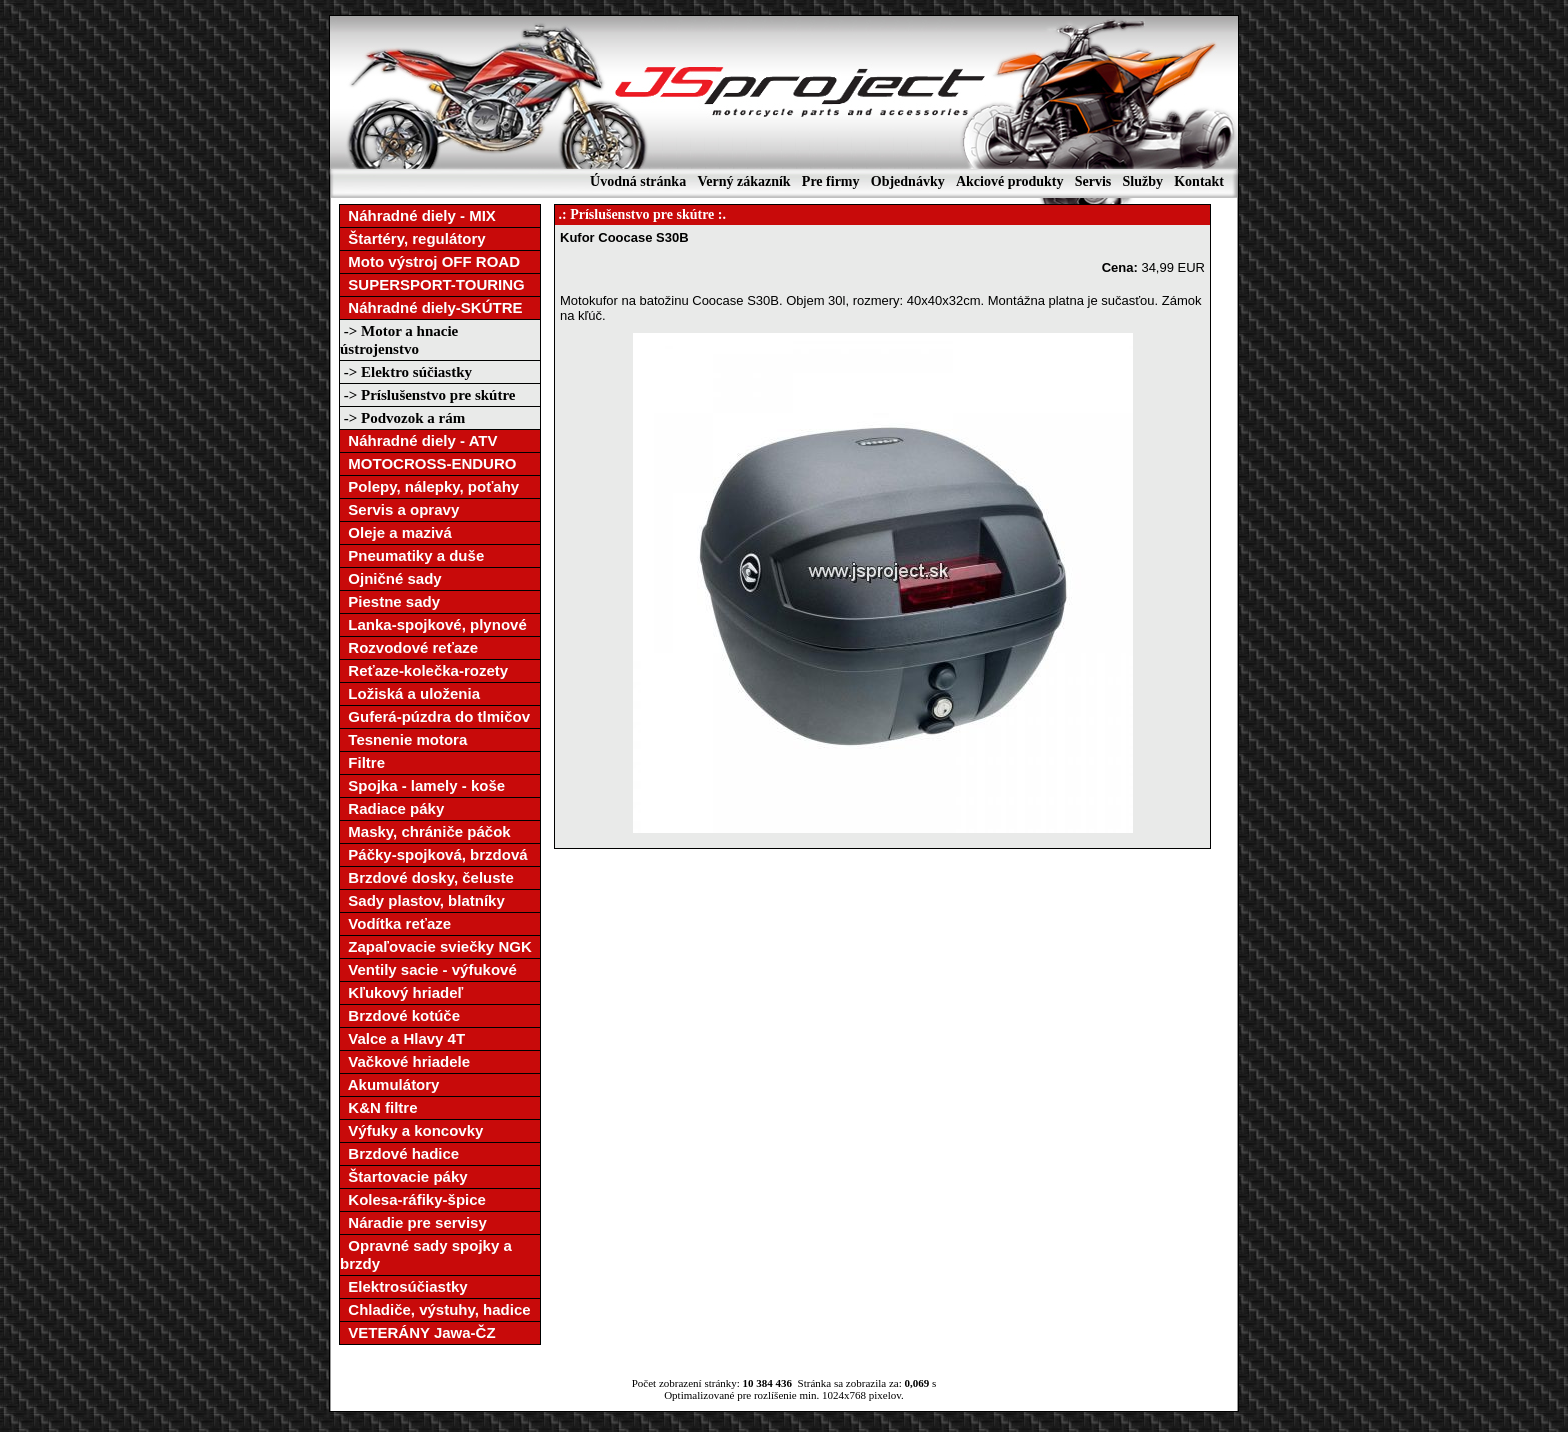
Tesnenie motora (403, 739)
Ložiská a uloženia (410, 693)
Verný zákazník (743, 181)
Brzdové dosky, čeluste (427, 877)
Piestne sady (390, 601)
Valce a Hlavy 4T (402, 1038)
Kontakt (1199, 181)
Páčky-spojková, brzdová (434, 854)
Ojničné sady (391, 578)
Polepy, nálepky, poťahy (429, 486)
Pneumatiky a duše (412, 555)
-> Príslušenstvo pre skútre (428, 395)
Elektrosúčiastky (404, 1286)
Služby (1142, 181)
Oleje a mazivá (396, 532)
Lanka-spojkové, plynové (433, 624)
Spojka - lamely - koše (422, 785)
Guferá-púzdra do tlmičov (435, 716)
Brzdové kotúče (400, 1015)
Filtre (362, 762)
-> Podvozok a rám (402, 418)
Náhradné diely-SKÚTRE (431, 307)
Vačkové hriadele (405, 1061)
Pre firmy (831, 181)
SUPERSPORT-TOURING (432, 284)
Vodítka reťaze (395, 923)
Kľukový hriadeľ (401, 992)
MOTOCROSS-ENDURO (428, 463)
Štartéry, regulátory (413, 238)
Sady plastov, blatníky (422, 900)
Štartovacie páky (404, 1176)
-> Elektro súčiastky (406, 372)
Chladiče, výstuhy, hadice (435, 1309)
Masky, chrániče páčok (425, 831)
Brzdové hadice (399, 1153)
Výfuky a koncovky (411, 1130)
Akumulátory (389, 1084)
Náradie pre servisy (413, 1222)
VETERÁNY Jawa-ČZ (418, 1332)
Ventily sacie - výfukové (428, 969)
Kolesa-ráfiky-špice (413, 1199)
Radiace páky (392, 808)
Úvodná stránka (638, 181)
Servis (1093, 181)
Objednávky (908, 181)
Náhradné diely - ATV (419, 440)
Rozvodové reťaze (409, 647)
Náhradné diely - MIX (418, 215)
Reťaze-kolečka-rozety (424, 670)
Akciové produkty (1009, 181)
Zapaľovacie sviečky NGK (436, 946)
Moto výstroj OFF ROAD (430, 261)
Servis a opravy (399, 509)
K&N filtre (379, 1107)
